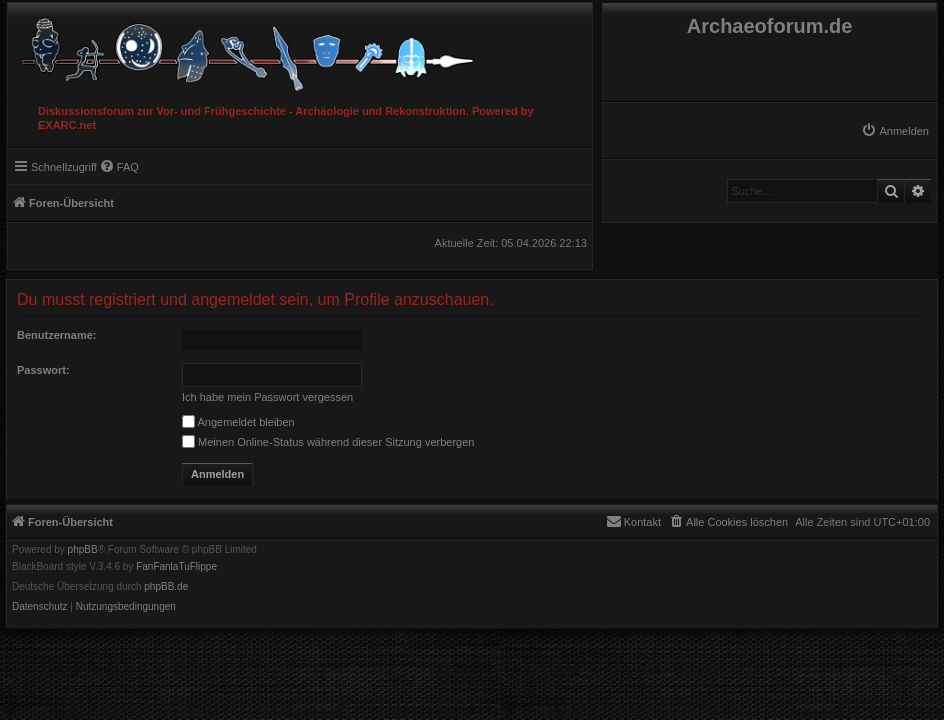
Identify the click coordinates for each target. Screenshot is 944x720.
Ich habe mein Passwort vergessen (267, 397)
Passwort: (43, 370)
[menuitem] (895, 131)
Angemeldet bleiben (238, 422)
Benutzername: (56, 335)
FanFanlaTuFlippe (176, 567)
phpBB (83, 550)
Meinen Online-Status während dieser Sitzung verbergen (328, 442)
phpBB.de (166, 587)
